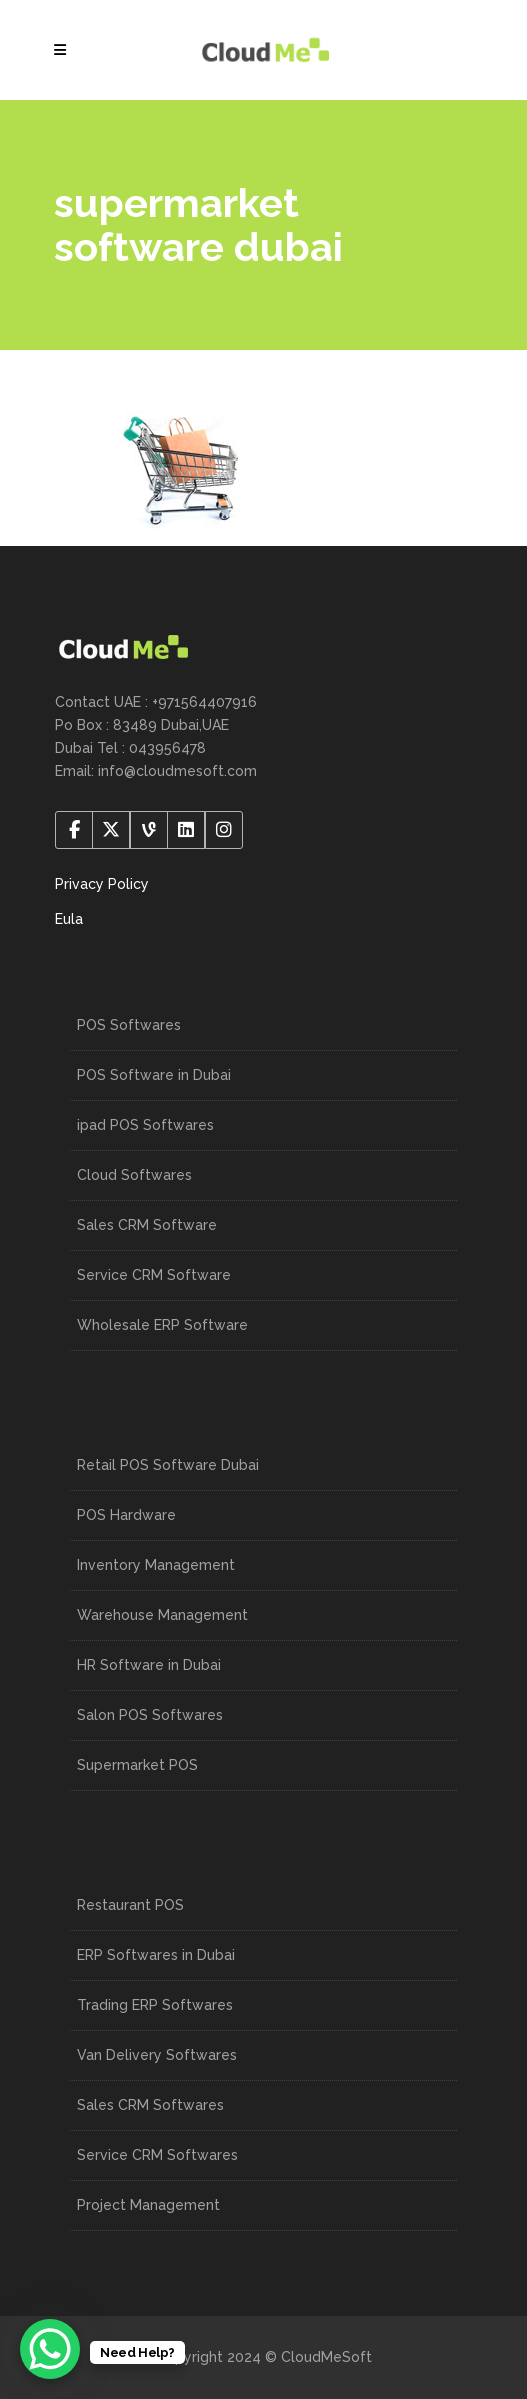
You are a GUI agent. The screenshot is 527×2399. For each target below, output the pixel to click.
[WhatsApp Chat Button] (50, 2349)
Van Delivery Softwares (157, 2055)
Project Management (148, 2205)
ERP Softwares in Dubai (156, 1955)
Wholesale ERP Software (162, 1325)
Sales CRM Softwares (150, 2105)
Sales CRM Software (147, 1225)
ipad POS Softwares (145, 1125)
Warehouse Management (162, 1615)
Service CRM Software (154, 1275)
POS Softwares (129, 1025)
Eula (69, 919)
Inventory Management (156, 1565)
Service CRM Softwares (157, 2155)
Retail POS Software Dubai (168, 1465)
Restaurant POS (130, 1905)
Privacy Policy (102, 884)
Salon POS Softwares (150, 1715)
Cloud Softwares (134, 1175)
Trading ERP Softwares (155, 2005)
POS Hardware (126, 1515)
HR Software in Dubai (149, 1665)
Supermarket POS (137, 1765)
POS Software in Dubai (154, 1075)
